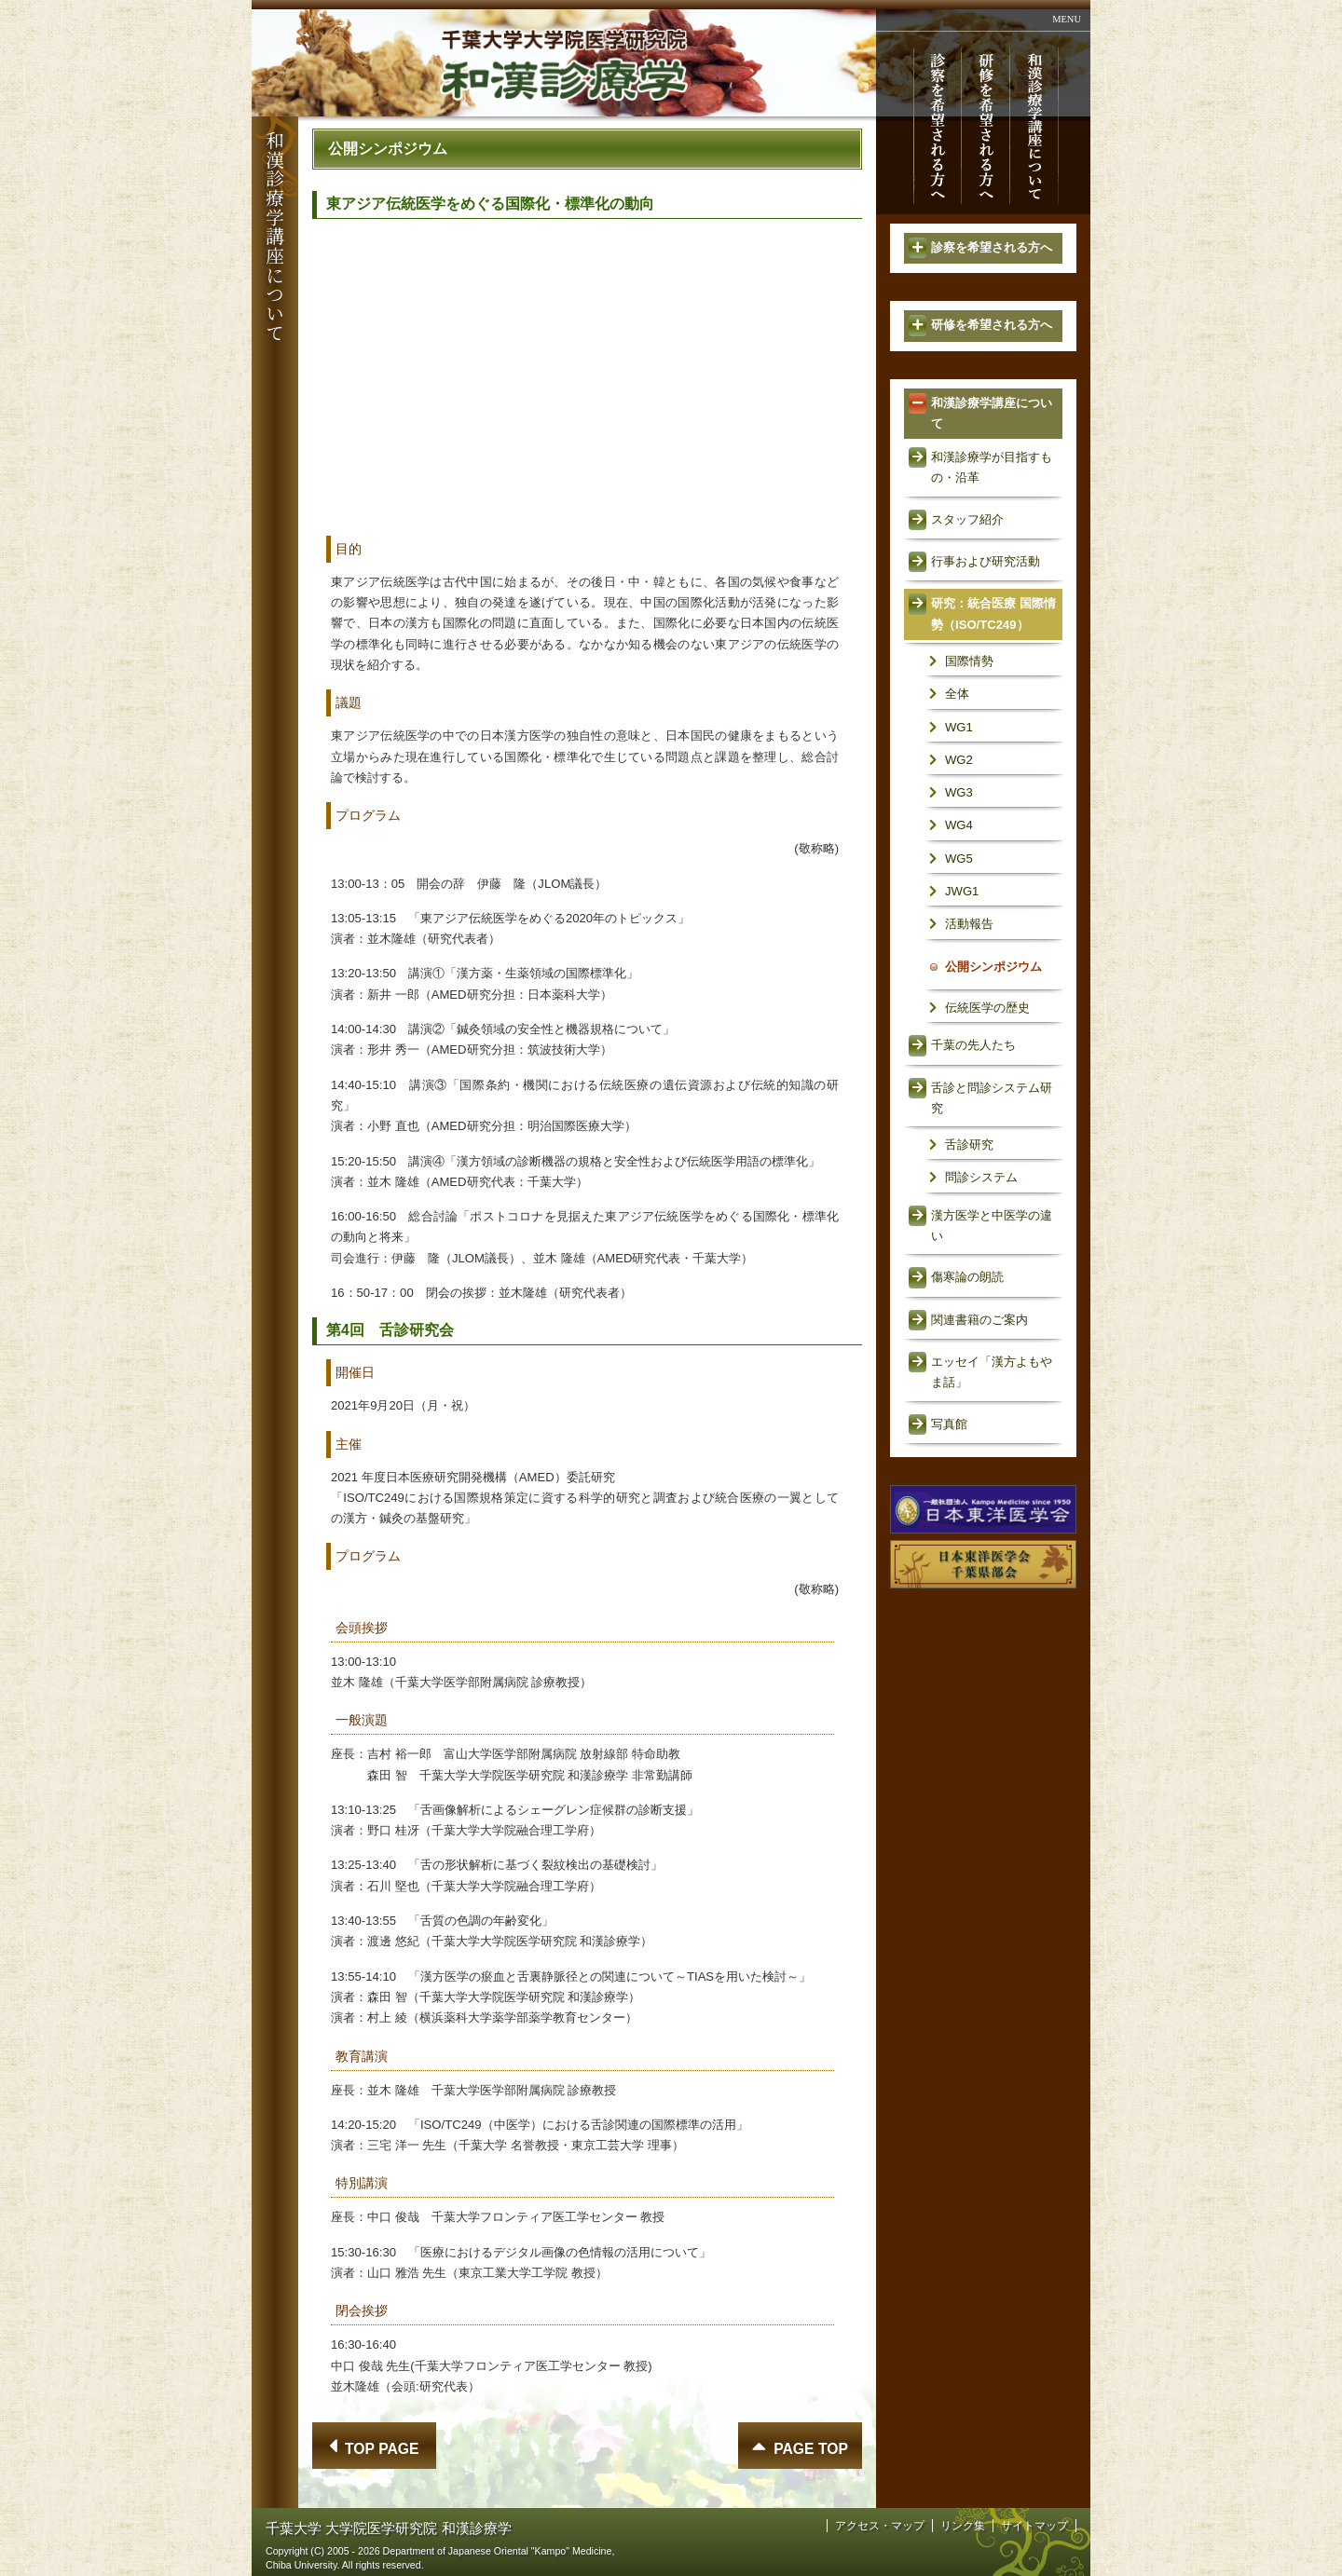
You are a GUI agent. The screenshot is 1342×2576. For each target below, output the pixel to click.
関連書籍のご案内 (979, 1320)
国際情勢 (969, 661)
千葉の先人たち (973, 1045)
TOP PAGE (382, 2449)
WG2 (959, 760)
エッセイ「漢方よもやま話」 (991, 1372)
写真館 (949, 1424)
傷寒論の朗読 (967, 1277)
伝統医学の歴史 (987, 1008)
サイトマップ (1034, 2525)
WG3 (959, 792)
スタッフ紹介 (967, 519)
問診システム (981, 1177)
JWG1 (962, 891)
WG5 (959, 858)
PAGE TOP (811, 2449)
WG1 (959, 727)
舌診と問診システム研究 (991, 1098)
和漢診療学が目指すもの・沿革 (991, 467)
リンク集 (962, 2525)
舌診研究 (969, 1145)
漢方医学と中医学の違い (991, 1225)
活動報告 (969, 924)
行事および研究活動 (985, 561)
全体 (957, 694)
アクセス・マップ (879, 2525)
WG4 (959, 825)
